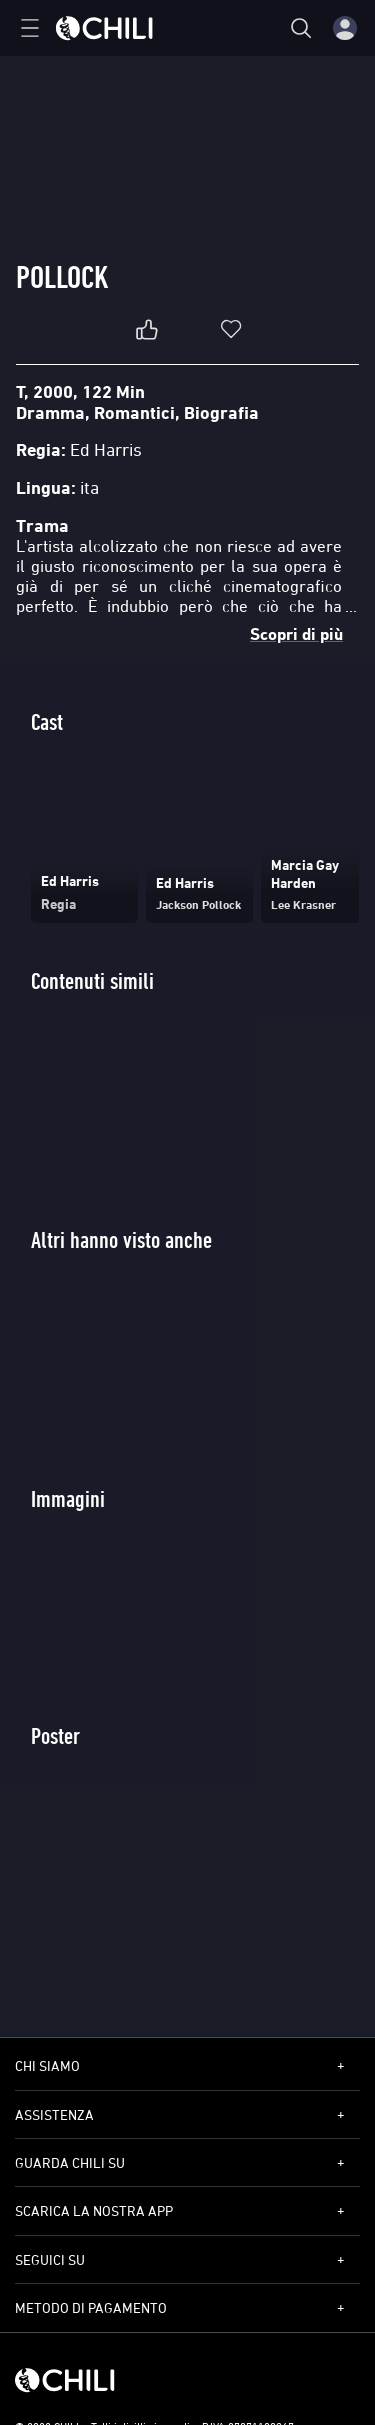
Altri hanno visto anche (121, 1239)
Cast (47, 721)
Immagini (68, 1498)
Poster (55, 1735)
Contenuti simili (92, 980)
